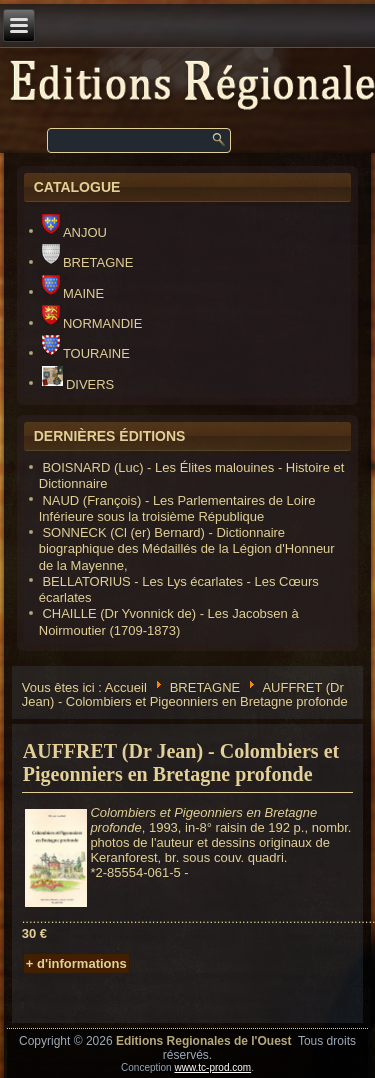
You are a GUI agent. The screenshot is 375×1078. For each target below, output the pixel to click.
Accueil (126, 686)
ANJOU (74, 232)
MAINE (73, 293)
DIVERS (78, 384)
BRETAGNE (88, 262)
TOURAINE (86, 353)
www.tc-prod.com (212, 1067)
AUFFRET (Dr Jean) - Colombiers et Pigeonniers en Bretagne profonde (181, 762)
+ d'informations (76, 963)
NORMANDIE (92, 323)
